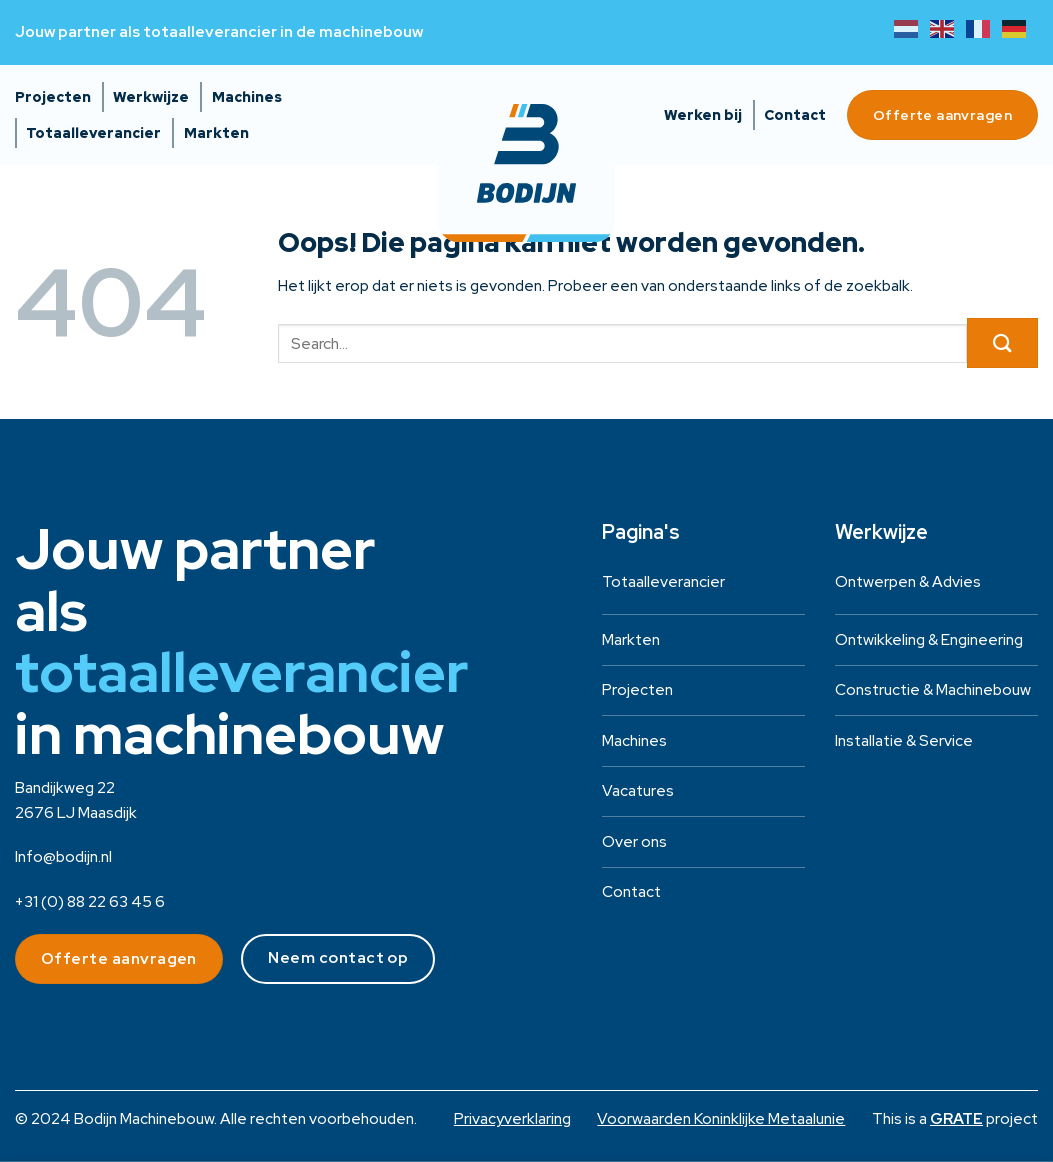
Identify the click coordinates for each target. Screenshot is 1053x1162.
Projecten (53, 97)
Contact (795, 115)
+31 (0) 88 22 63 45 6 (90, 901)
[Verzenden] (1002, 343)
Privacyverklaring (512, 1118)
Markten (216, 133)
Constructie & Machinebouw (933, 689)
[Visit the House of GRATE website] (956, 1118)
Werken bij (703, 115)
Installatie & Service (904, 740)
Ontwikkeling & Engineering (929, 639)
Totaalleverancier (93, 133)
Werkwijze (151, 97)
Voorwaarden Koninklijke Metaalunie (721, 1118)
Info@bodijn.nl (63, 856)
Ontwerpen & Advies (908, 581)
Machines (247, 97)
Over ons (634, 841)
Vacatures (638, 790)
